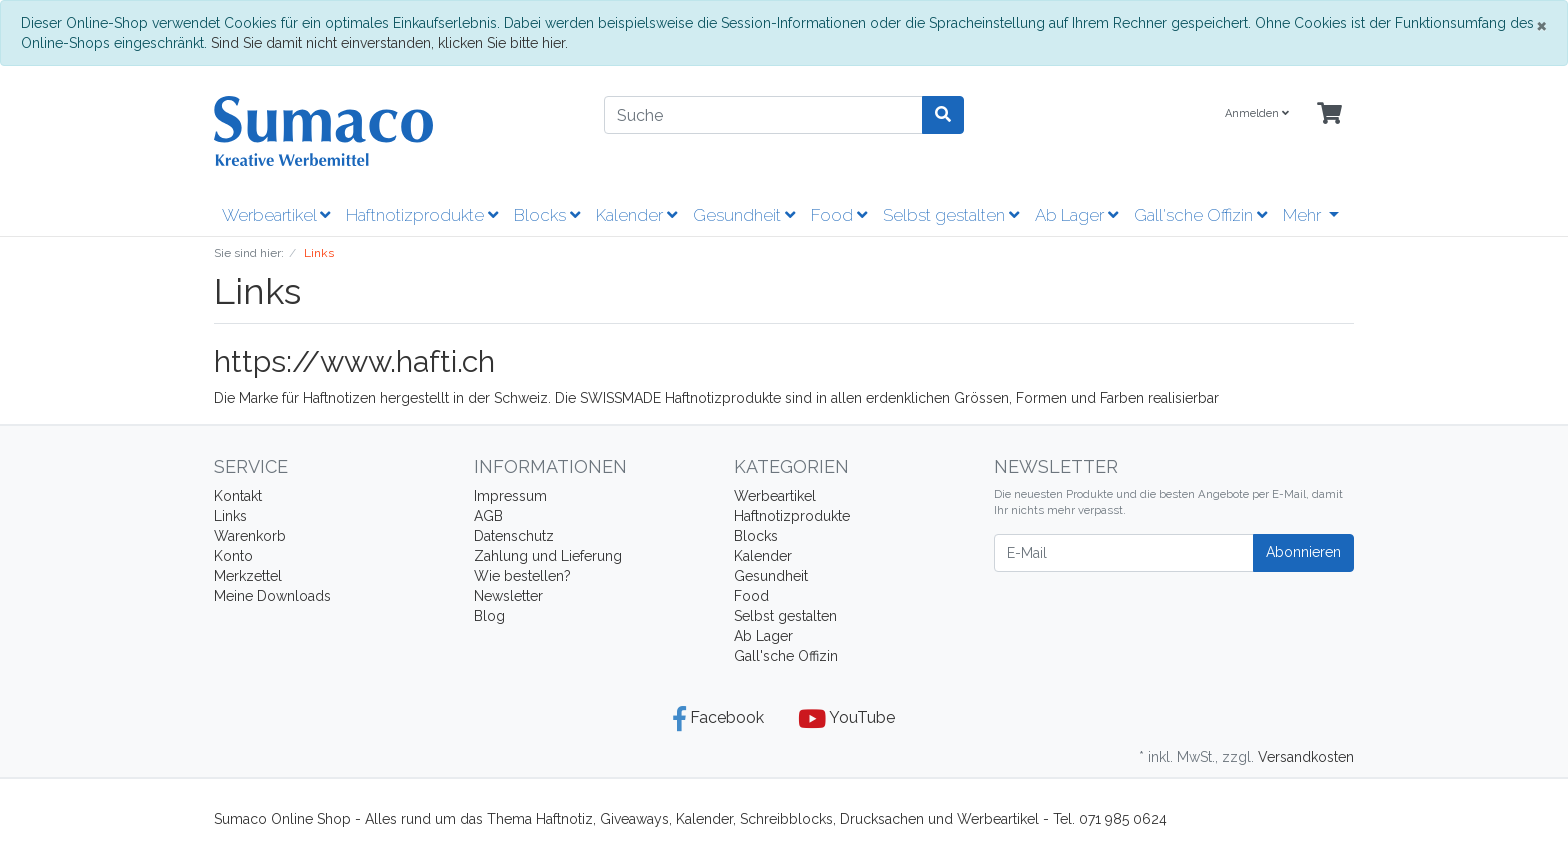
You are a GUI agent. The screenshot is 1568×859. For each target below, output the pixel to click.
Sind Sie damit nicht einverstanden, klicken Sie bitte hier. (389, 43)
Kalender (636, 215)
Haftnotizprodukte (422, 215)
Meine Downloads (272, 596)
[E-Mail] (1124, 553)
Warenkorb (250, 536)
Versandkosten (1306, 757)
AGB (488, 516)
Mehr (1304, 215)
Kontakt (238, 496)
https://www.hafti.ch (354, 361)
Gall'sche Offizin (1200, 215)
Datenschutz (514, 536)
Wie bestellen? (522, 576)
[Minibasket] (1329, 114)
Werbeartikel (276, 215)
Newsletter (508, 596)
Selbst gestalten (951, 215)
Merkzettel (248, 576)
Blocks (547, 215)
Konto (233, 556)
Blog (489, 616)
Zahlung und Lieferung (548, 556)
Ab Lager (1076, 215)
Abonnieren (1303, 552)
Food (839, 215)
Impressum (510, 496)
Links (230, 516)
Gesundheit (744, 215)
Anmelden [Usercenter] (1257, 113)
